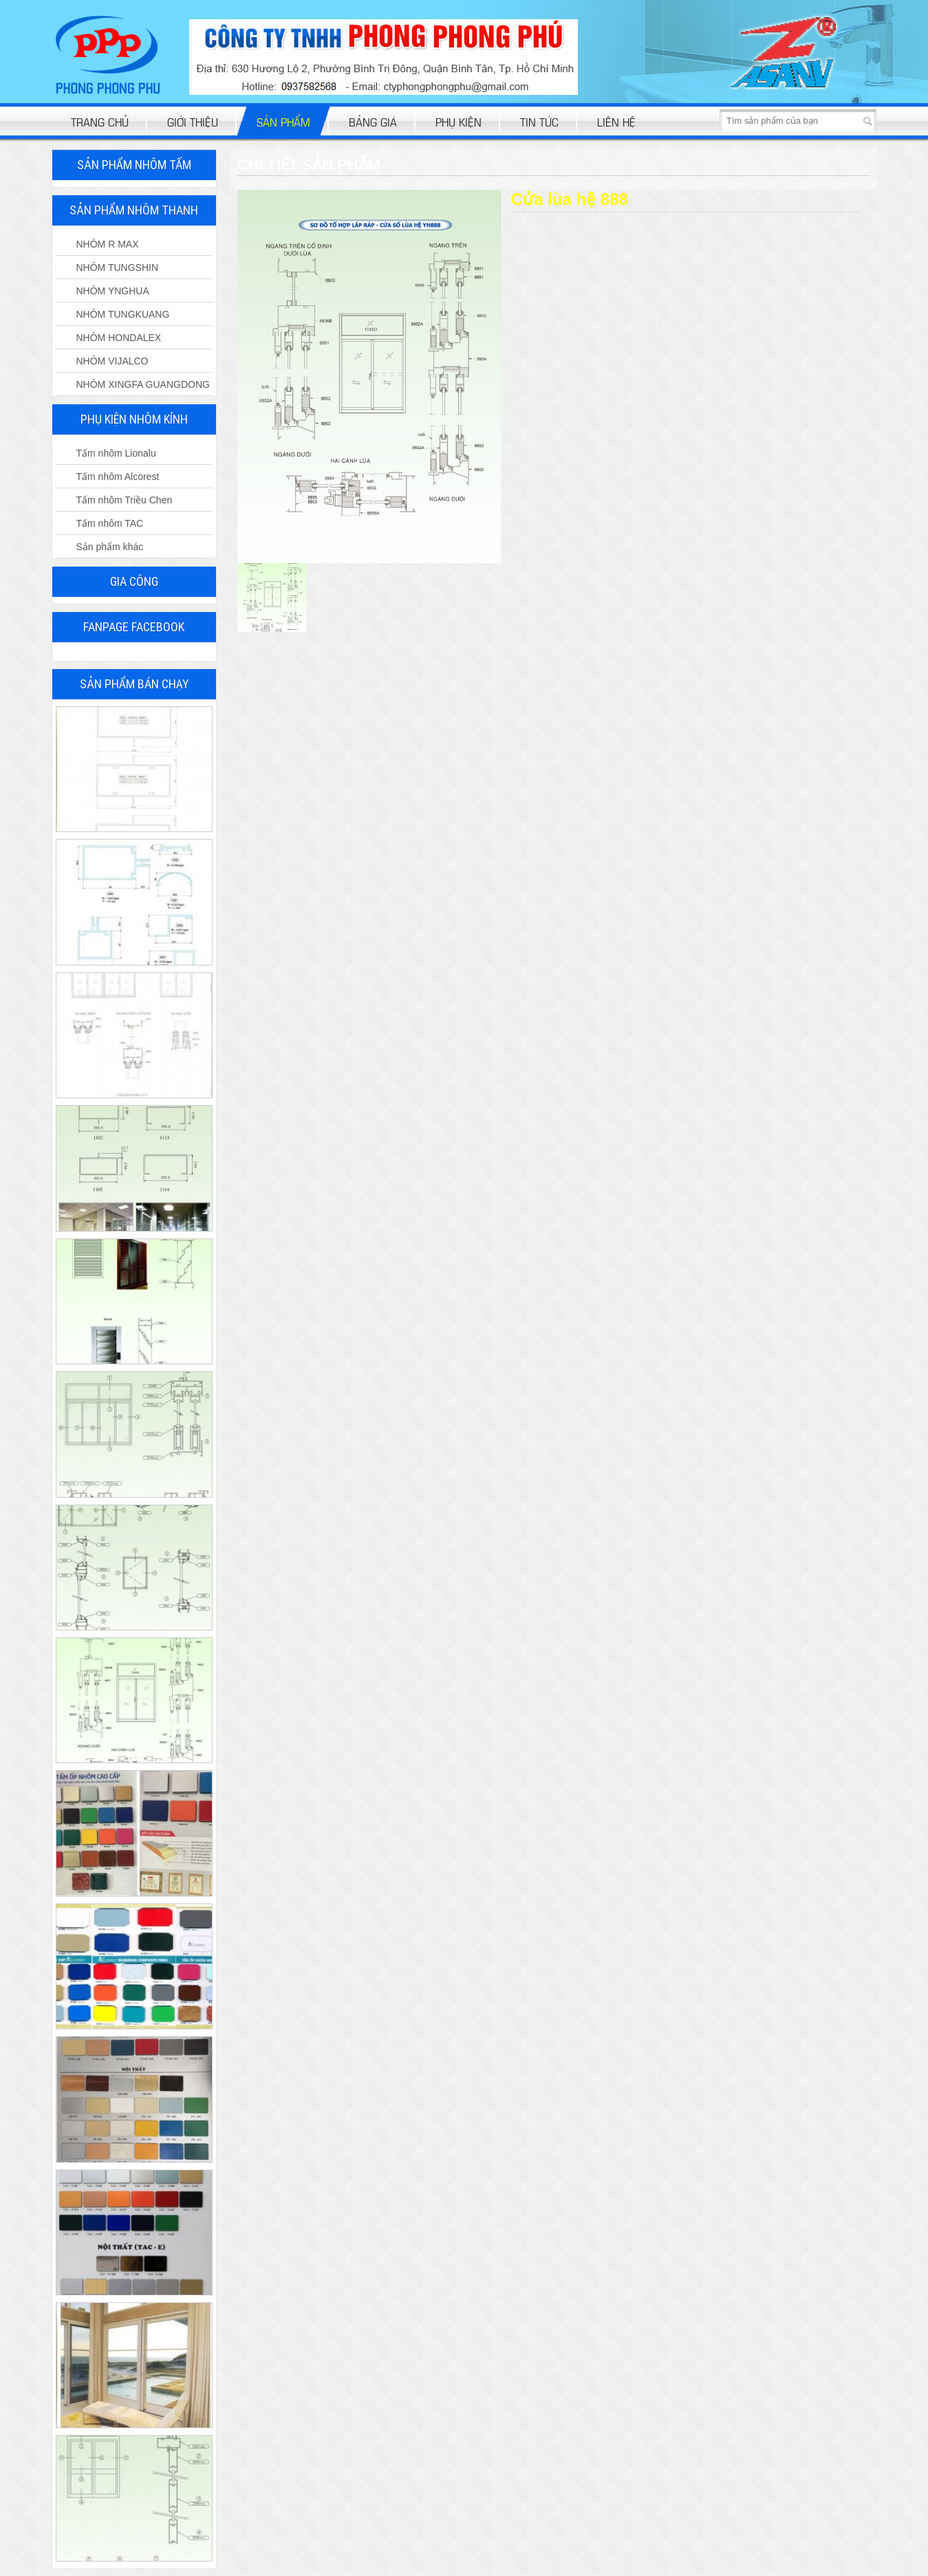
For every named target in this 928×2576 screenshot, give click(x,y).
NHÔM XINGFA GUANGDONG (143, 384)
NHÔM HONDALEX (119, 337)
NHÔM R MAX (107, 244)
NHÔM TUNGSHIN (117, 267)
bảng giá (373, 121)
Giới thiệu (192, 121)
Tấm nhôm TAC (110, 523)
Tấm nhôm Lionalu (116, 453)
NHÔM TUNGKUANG (123, 314)
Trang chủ (100, 121)
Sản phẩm (283, 121)
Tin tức (539, 121)
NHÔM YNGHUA (112, 290)
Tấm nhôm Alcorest (118, 476)
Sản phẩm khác (110, 546)
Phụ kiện (458, 121)
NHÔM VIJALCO (112, 361)
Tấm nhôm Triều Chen (124, 499)
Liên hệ (616, 121)
